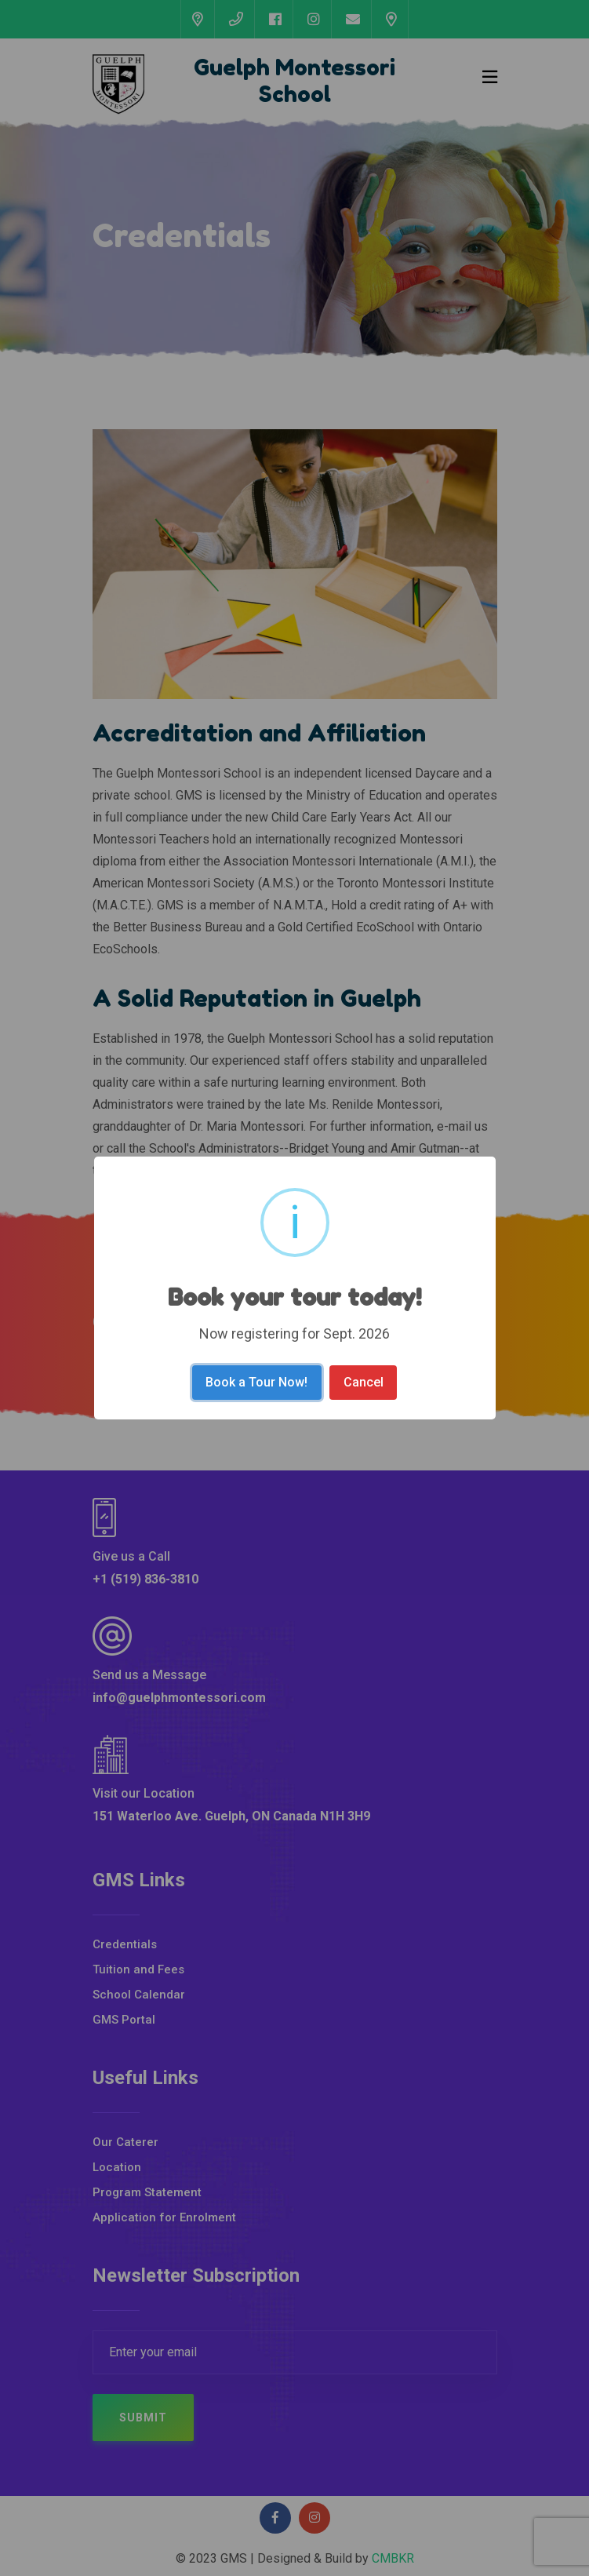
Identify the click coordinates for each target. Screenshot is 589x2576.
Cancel (364, 1382)
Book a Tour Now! (256, 1382)
